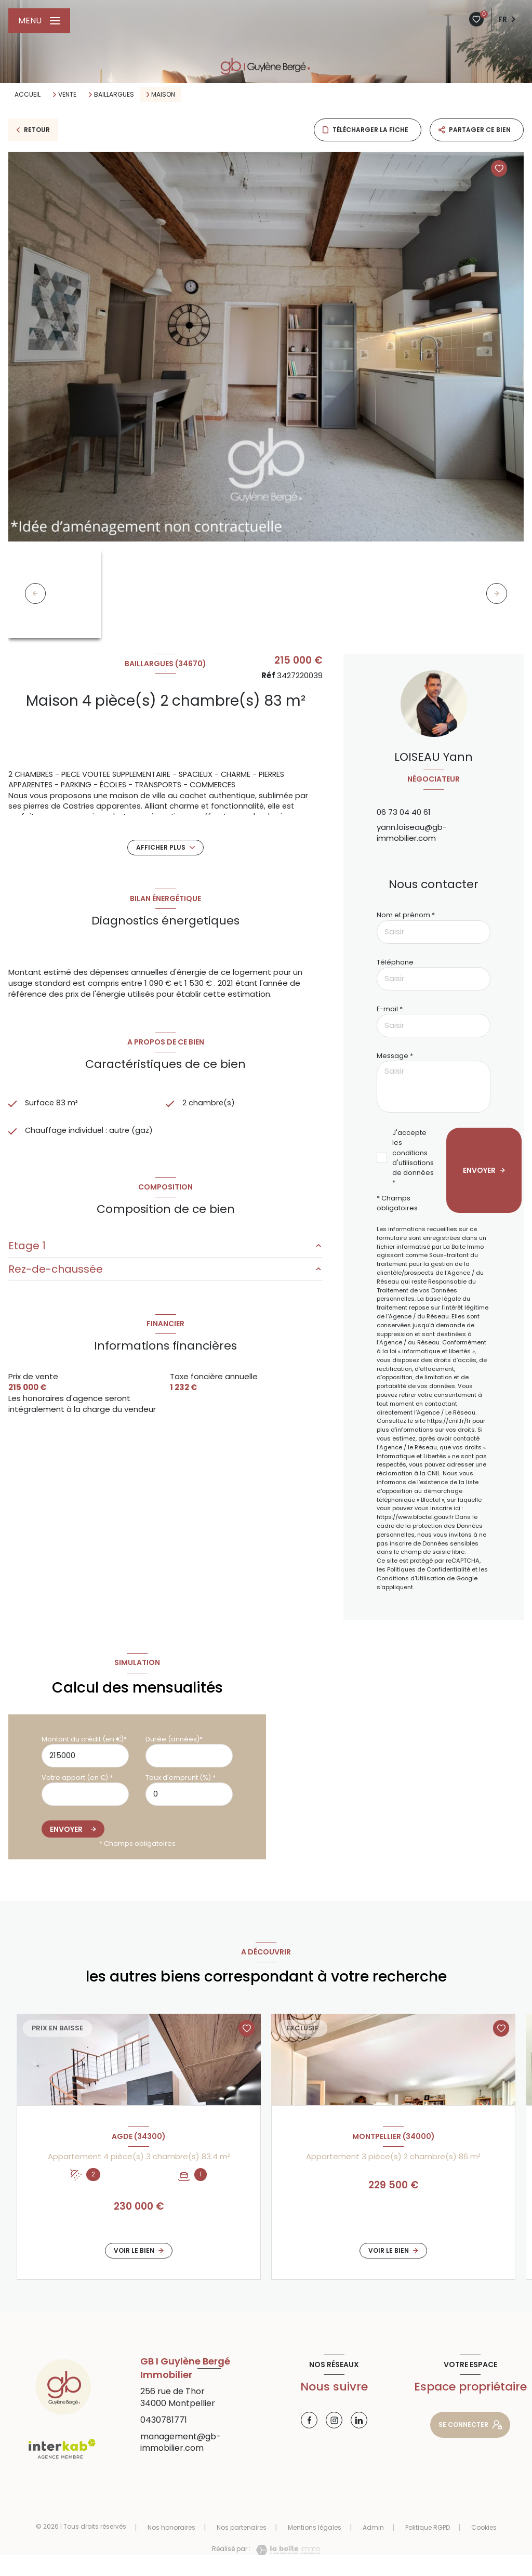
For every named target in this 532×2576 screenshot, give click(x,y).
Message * (395, 1055)
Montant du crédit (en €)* (84, 1739)
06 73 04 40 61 (404, 812)
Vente (67, 94)
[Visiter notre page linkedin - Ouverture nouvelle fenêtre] (359, 2420)
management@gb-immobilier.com (180, 2442)
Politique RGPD (427, 2527)
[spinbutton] (189, 1794)
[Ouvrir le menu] (39, 20)
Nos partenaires (242, 2527)
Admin (373, 2527)
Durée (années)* (174, 1739)
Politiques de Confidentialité (428, 1569)
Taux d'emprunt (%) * (180, 1777)
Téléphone (395, 962)
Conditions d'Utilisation (411, 1578)
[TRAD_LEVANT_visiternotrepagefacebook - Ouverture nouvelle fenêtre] (309, 2420)
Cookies (484, 2527)
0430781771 (163, 2420)
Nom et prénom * (406, 914)
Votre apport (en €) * (77, 1777)
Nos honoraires (171, 2527)
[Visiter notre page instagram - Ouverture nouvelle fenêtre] (334, 2420)
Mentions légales (314, 2527)
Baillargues (114, 94)
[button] (496, 593)
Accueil (28, 94)
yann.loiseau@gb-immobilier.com (412, 832)
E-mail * (390, 1009)
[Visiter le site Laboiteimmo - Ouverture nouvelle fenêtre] (285, 2550)
